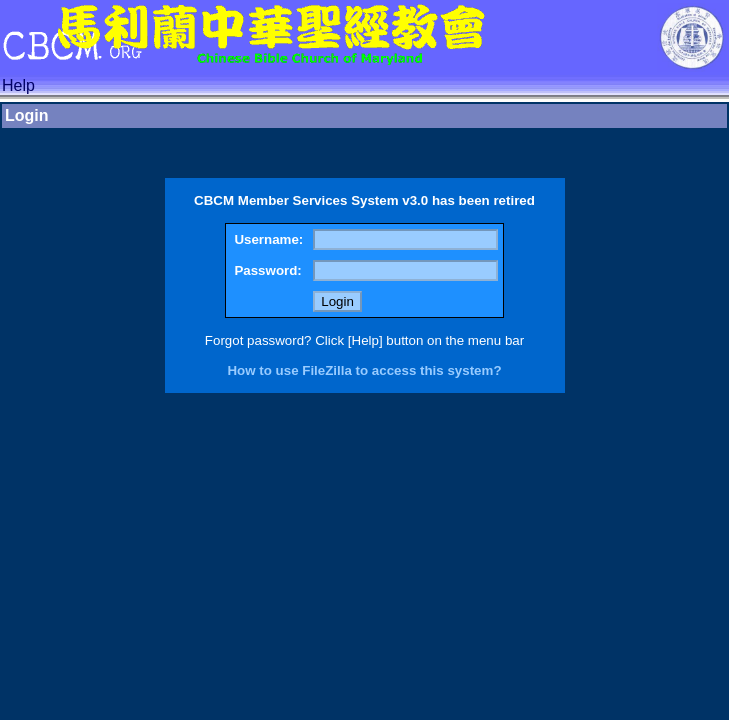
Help (18, 85)
